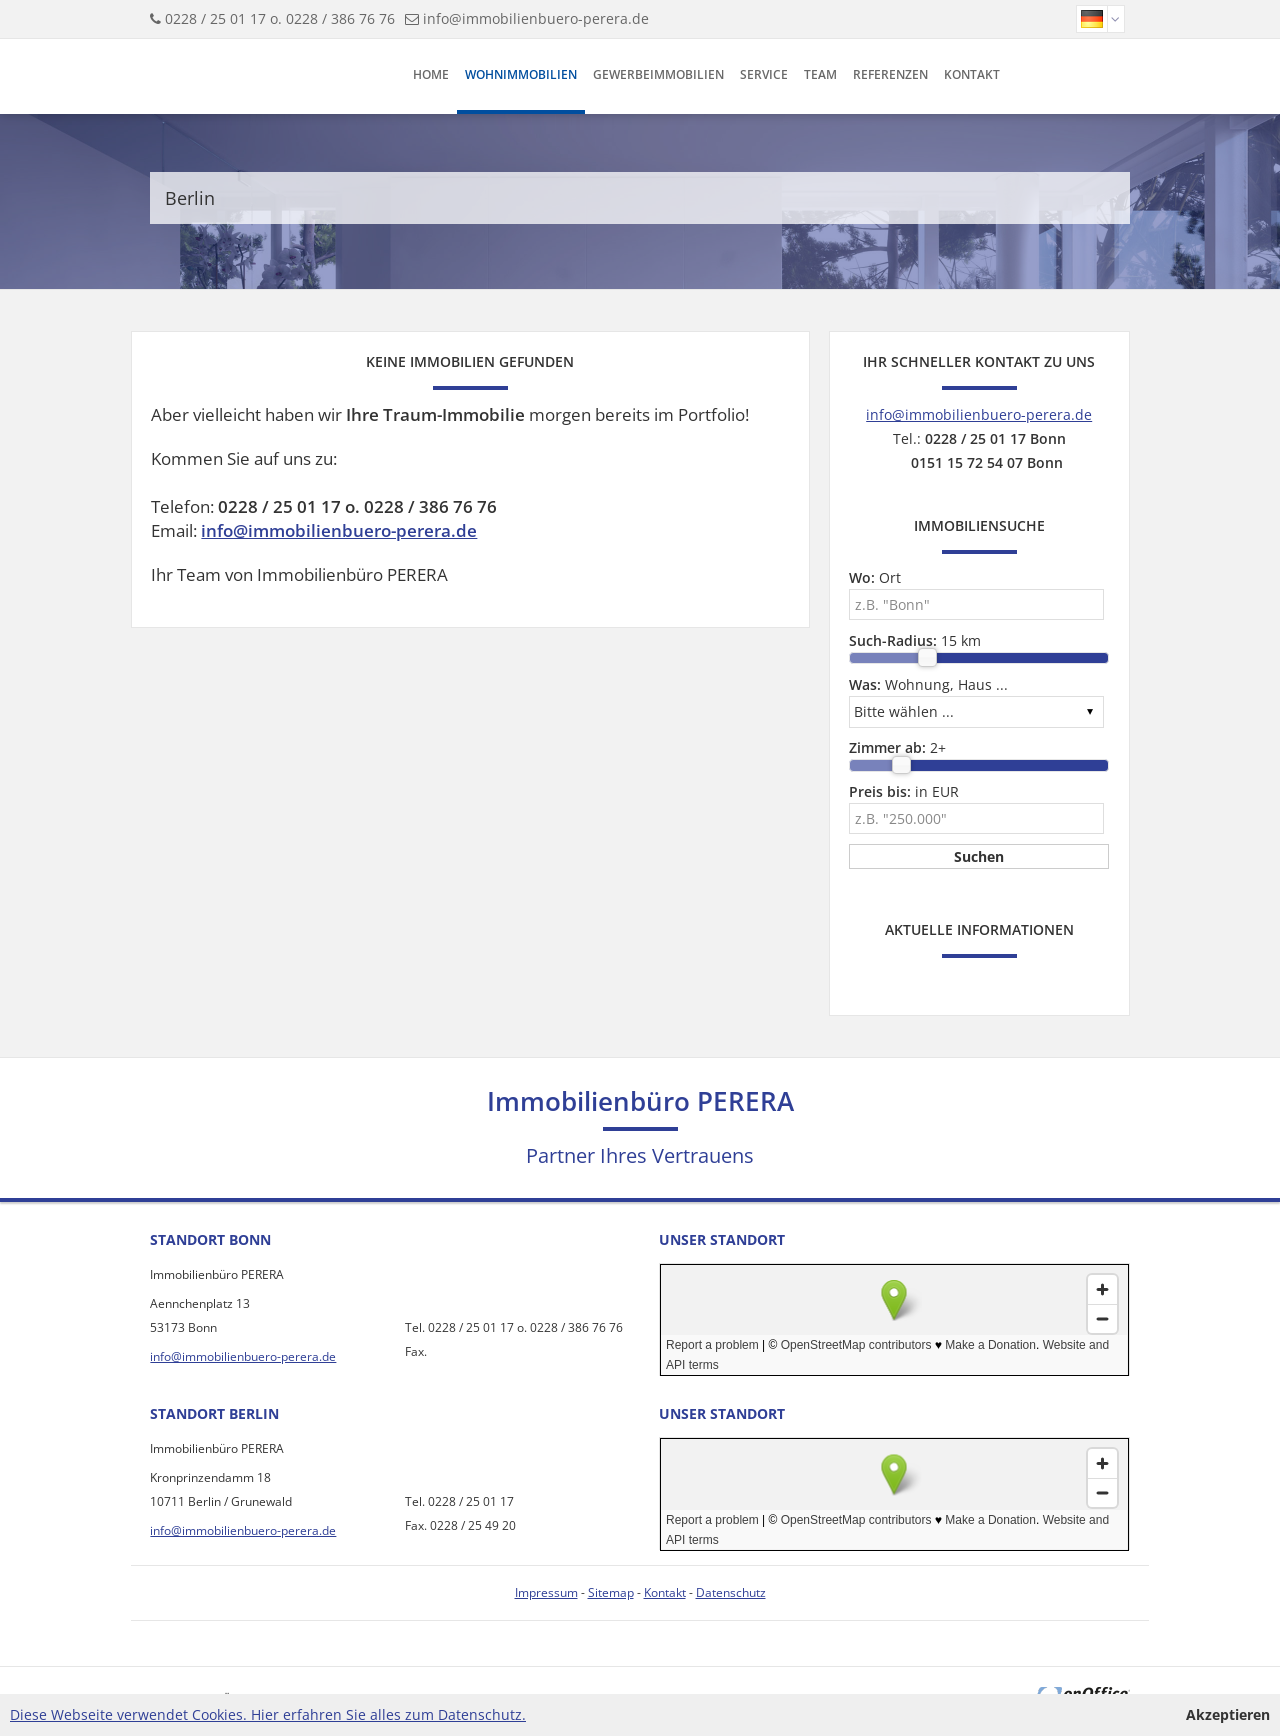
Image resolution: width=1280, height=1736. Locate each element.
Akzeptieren (1228, 1714)
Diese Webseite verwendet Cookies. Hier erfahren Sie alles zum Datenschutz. (268, 1714)
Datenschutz (731, 1592)
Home (431, 74)
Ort (875, 577)
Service (764, 74)
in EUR (904, 791)
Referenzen (890, 74)
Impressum (546, 1592)
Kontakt (972, 74)
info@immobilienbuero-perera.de (536, 18)
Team (820, 74)
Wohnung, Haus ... (928, 684)
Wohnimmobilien (521, 74)
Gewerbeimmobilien (658, 74)
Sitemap (611, 1592)
